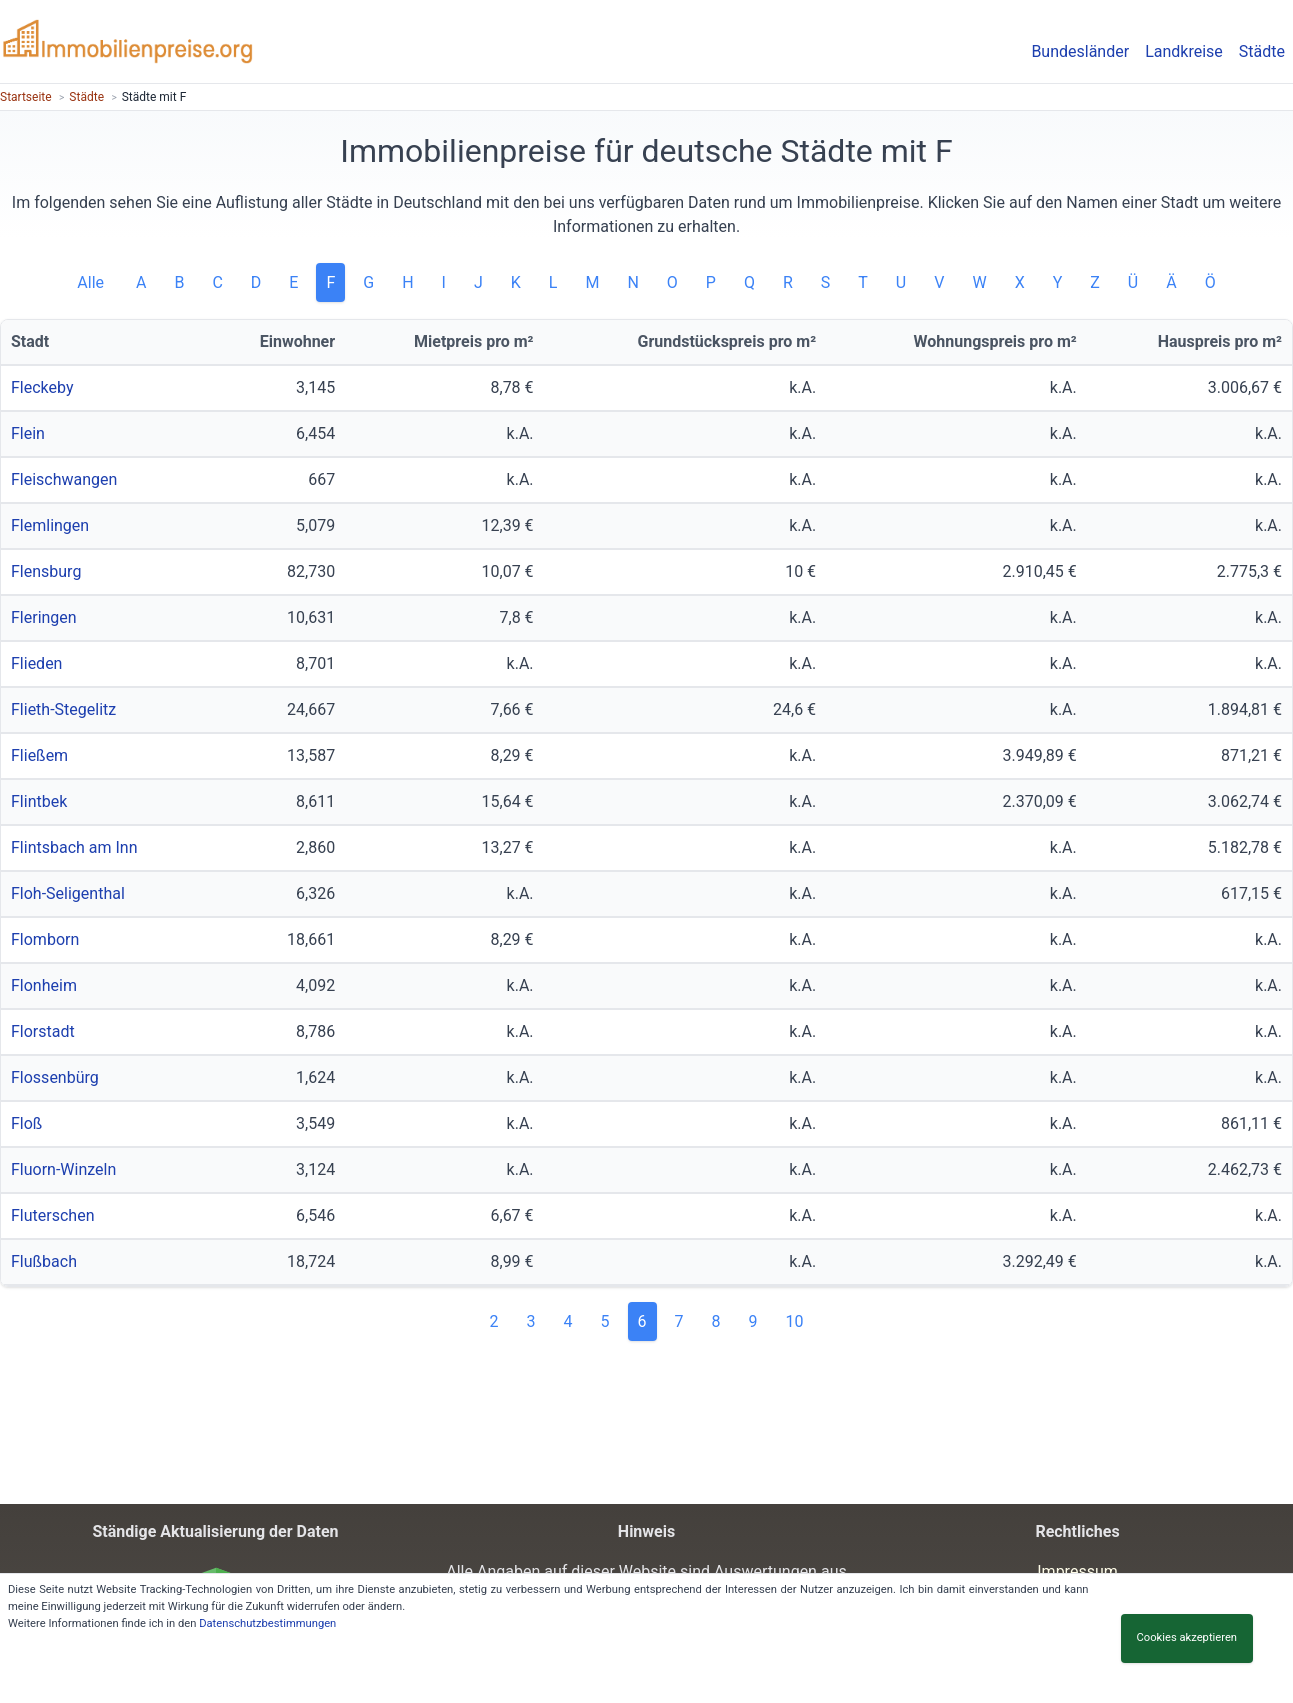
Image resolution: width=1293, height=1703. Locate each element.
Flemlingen (50, 525)
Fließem (39, 755)
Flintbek (39, 801)
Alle (92, 282)
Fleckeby (42, 387)
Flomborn (45, 939)
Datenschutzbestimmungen (267, 1623)
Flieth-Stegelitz (63, 709)
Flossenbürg (55, 1077)
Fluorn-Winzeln (63, 1169)
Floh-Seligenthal (68, 893)
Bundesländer (1080, 51)
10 (795, 1321)
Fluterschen (52, 1215)
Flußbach (44, 1261)
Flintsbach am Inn (74, 847)
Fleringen (44, 617)
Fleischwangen (64, 479)
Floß (26, 1123)
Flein (28, 433)
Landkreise (1184, 51)
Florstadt (43, 1031)
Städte (1262, 51)
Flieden (36, 663)
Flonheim (44, 985)
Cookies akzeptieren (1187, 1637)
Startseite (26, 97)
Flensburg (46, 571)
